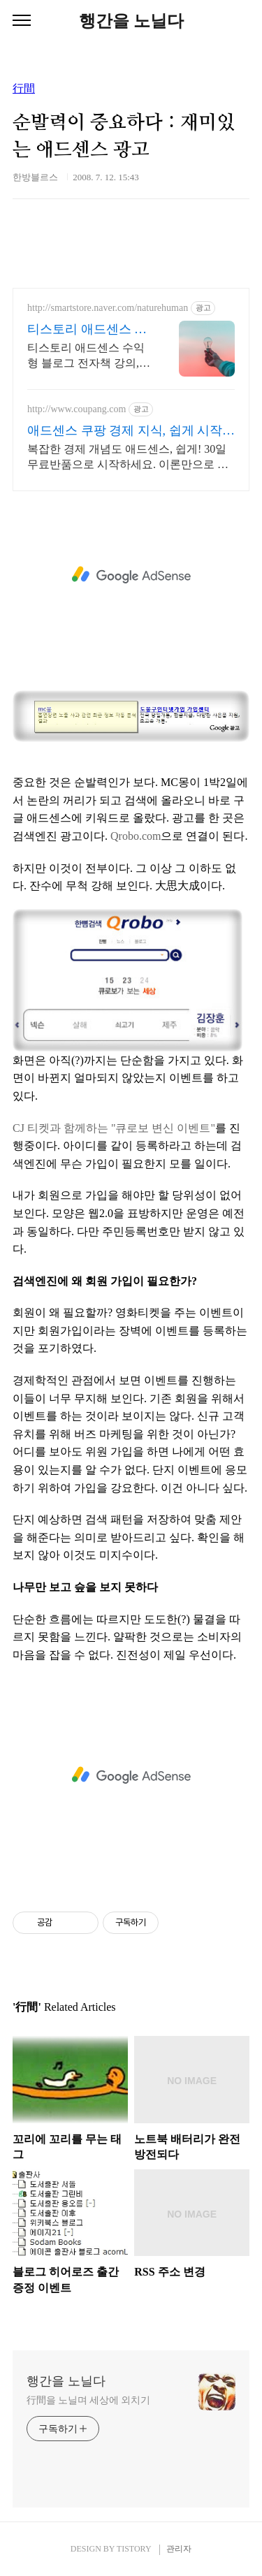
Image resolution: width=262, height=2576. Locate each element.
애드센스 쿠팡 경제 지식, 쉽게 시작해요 (131, 431)
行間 (24, 88)
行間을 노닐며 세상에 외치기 (88, 2400)
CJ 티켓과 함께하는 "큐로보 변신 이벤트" (114, 1128)
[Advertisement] (131, 575)
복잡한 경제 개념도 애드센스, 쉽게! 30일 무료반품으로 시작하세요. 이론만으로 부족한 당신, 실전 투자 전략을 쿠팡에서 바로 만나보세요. (127, 457)
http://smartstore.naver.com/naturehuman (107, 308)
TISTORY (134, 2549)
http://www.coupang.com (76, 409)
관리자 (178, 2549)
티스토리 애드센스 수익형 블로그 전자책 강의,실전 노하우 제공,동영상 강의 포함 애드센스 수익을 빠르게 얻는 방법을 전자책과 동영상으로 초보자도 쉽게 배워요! (88, 356)
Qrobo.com (135, 836)
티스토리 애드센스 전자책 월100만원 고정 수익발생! (87, 329)
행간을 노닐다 (131, 21)
